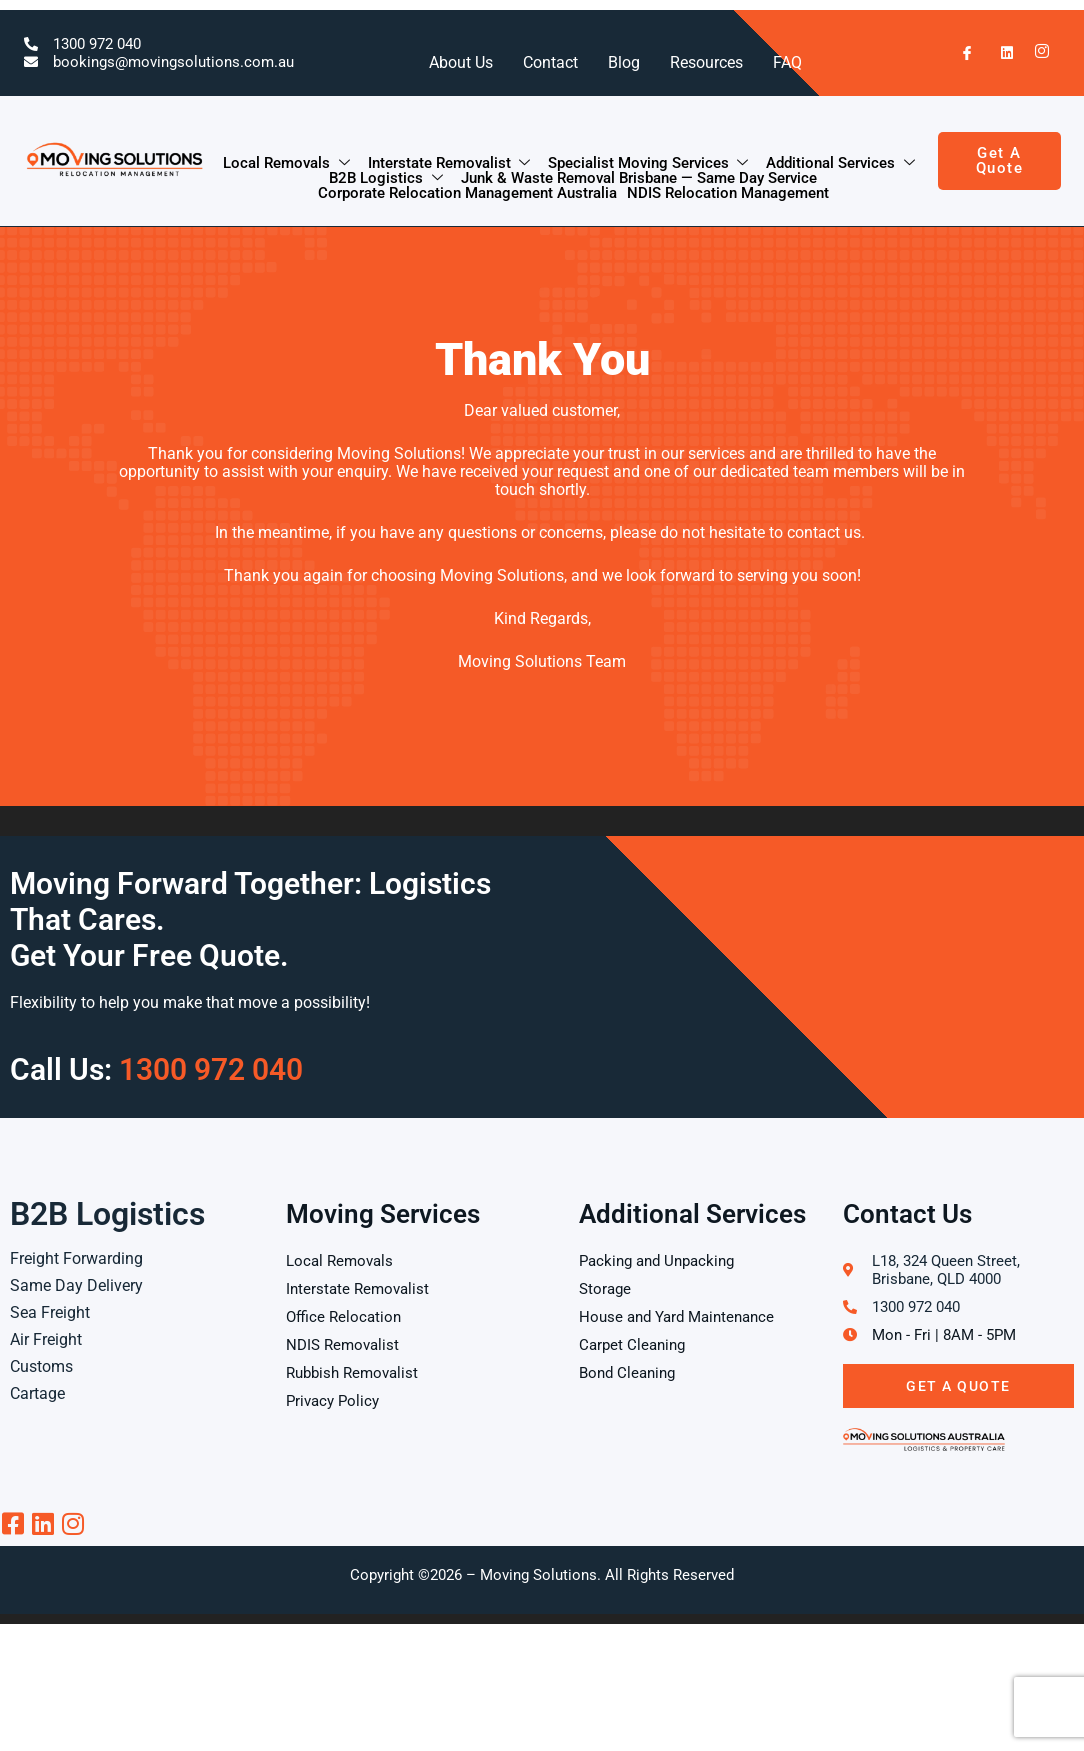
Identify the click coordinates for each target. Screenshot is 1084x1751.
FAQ (787, 62)
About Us (461, 62)
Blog (624, 62)
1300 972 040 (97, 44)
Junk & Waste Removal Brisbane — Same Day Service (639, 178)
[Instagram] (1037, 53)
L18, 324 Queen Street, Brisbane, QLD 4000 (946, 1270)
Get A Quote (958, 1386)
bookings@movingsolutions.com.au (173, 62)
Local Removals (287, 163)
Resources (706, 62)
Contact (550, 62)
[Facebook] (959, 53)
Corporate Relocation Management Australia (467, 193)
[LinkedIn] (998, 53)
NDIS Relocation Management (728, 193)
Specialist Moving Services (649, 163)
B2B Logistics (386, 178)
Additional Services (841, 163)
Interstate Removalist (450, 163)
